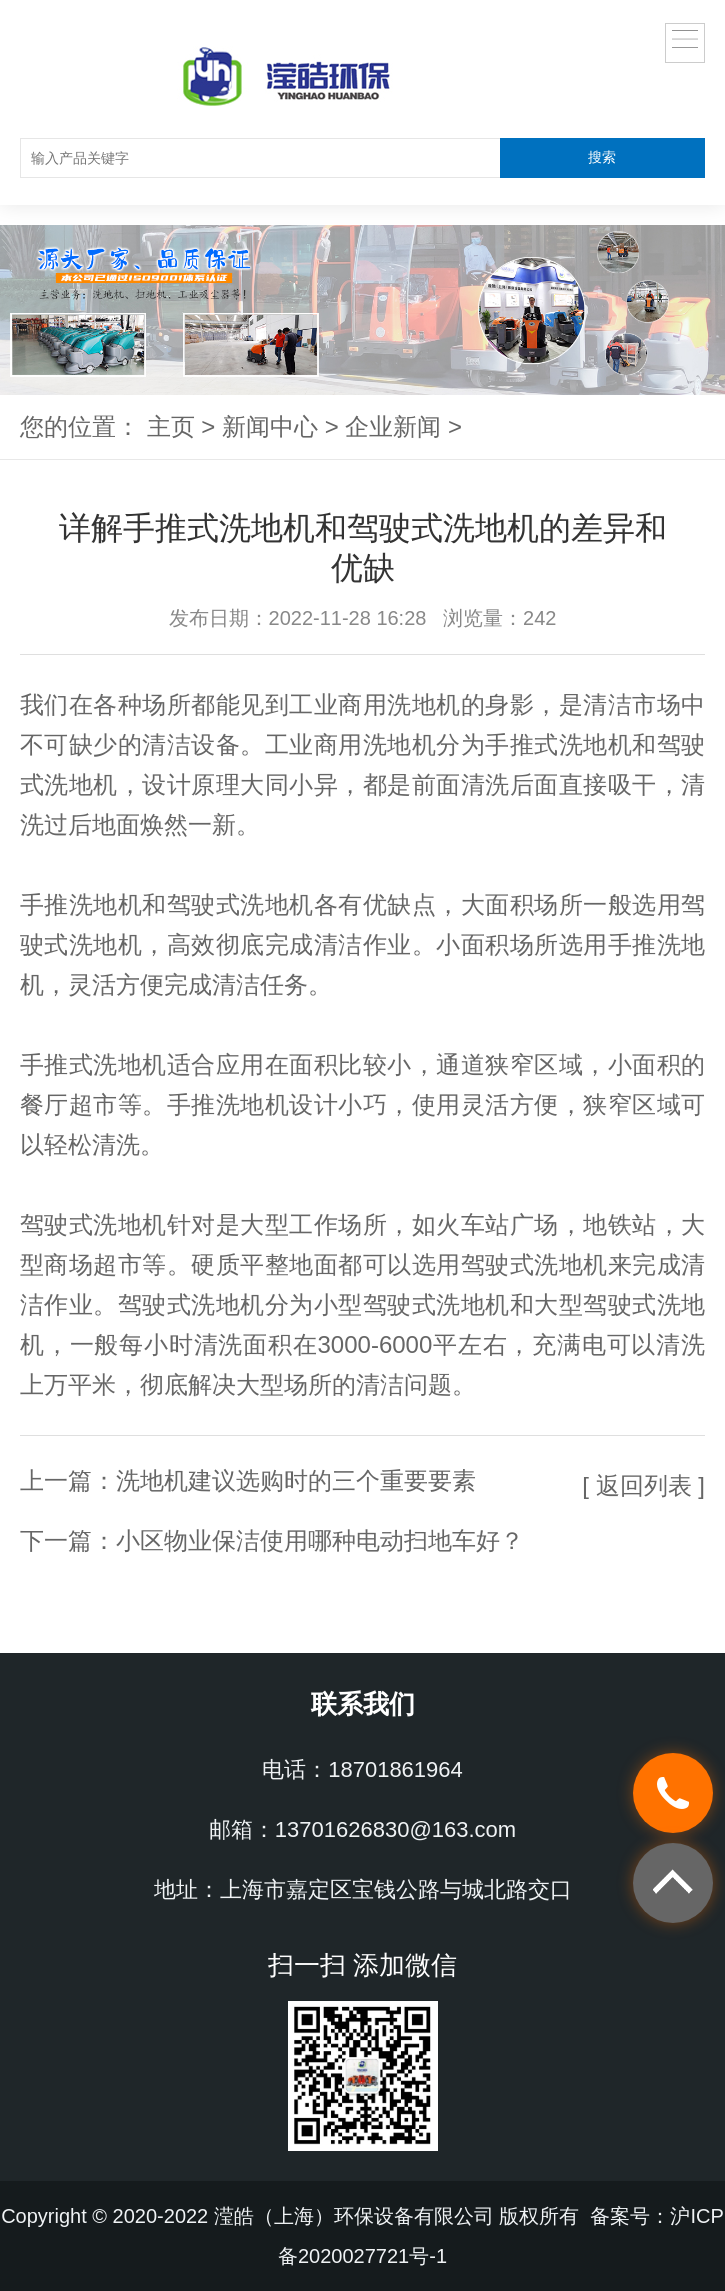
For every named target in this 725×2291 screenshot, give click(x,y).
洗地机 (423, 704)
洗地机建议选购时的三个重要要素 (296, 1480)
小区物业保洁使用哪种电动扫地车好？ (320, 1540)
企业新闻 (393, 426)
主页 (171, 426)
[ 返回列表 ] (643, 1485)
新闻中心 (270, 426)
